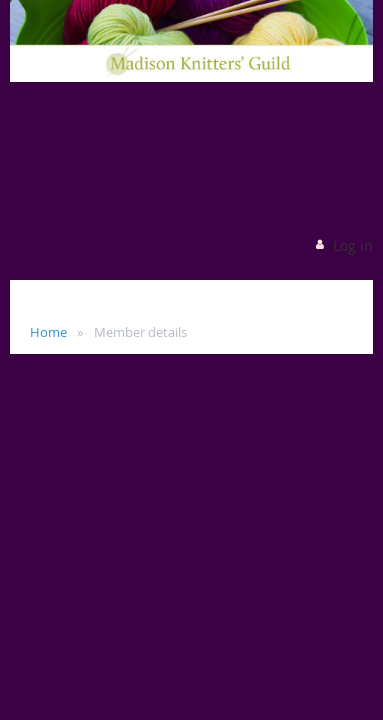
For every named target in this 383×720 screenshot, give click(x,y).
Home (48, 332)
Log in (353, 245)
